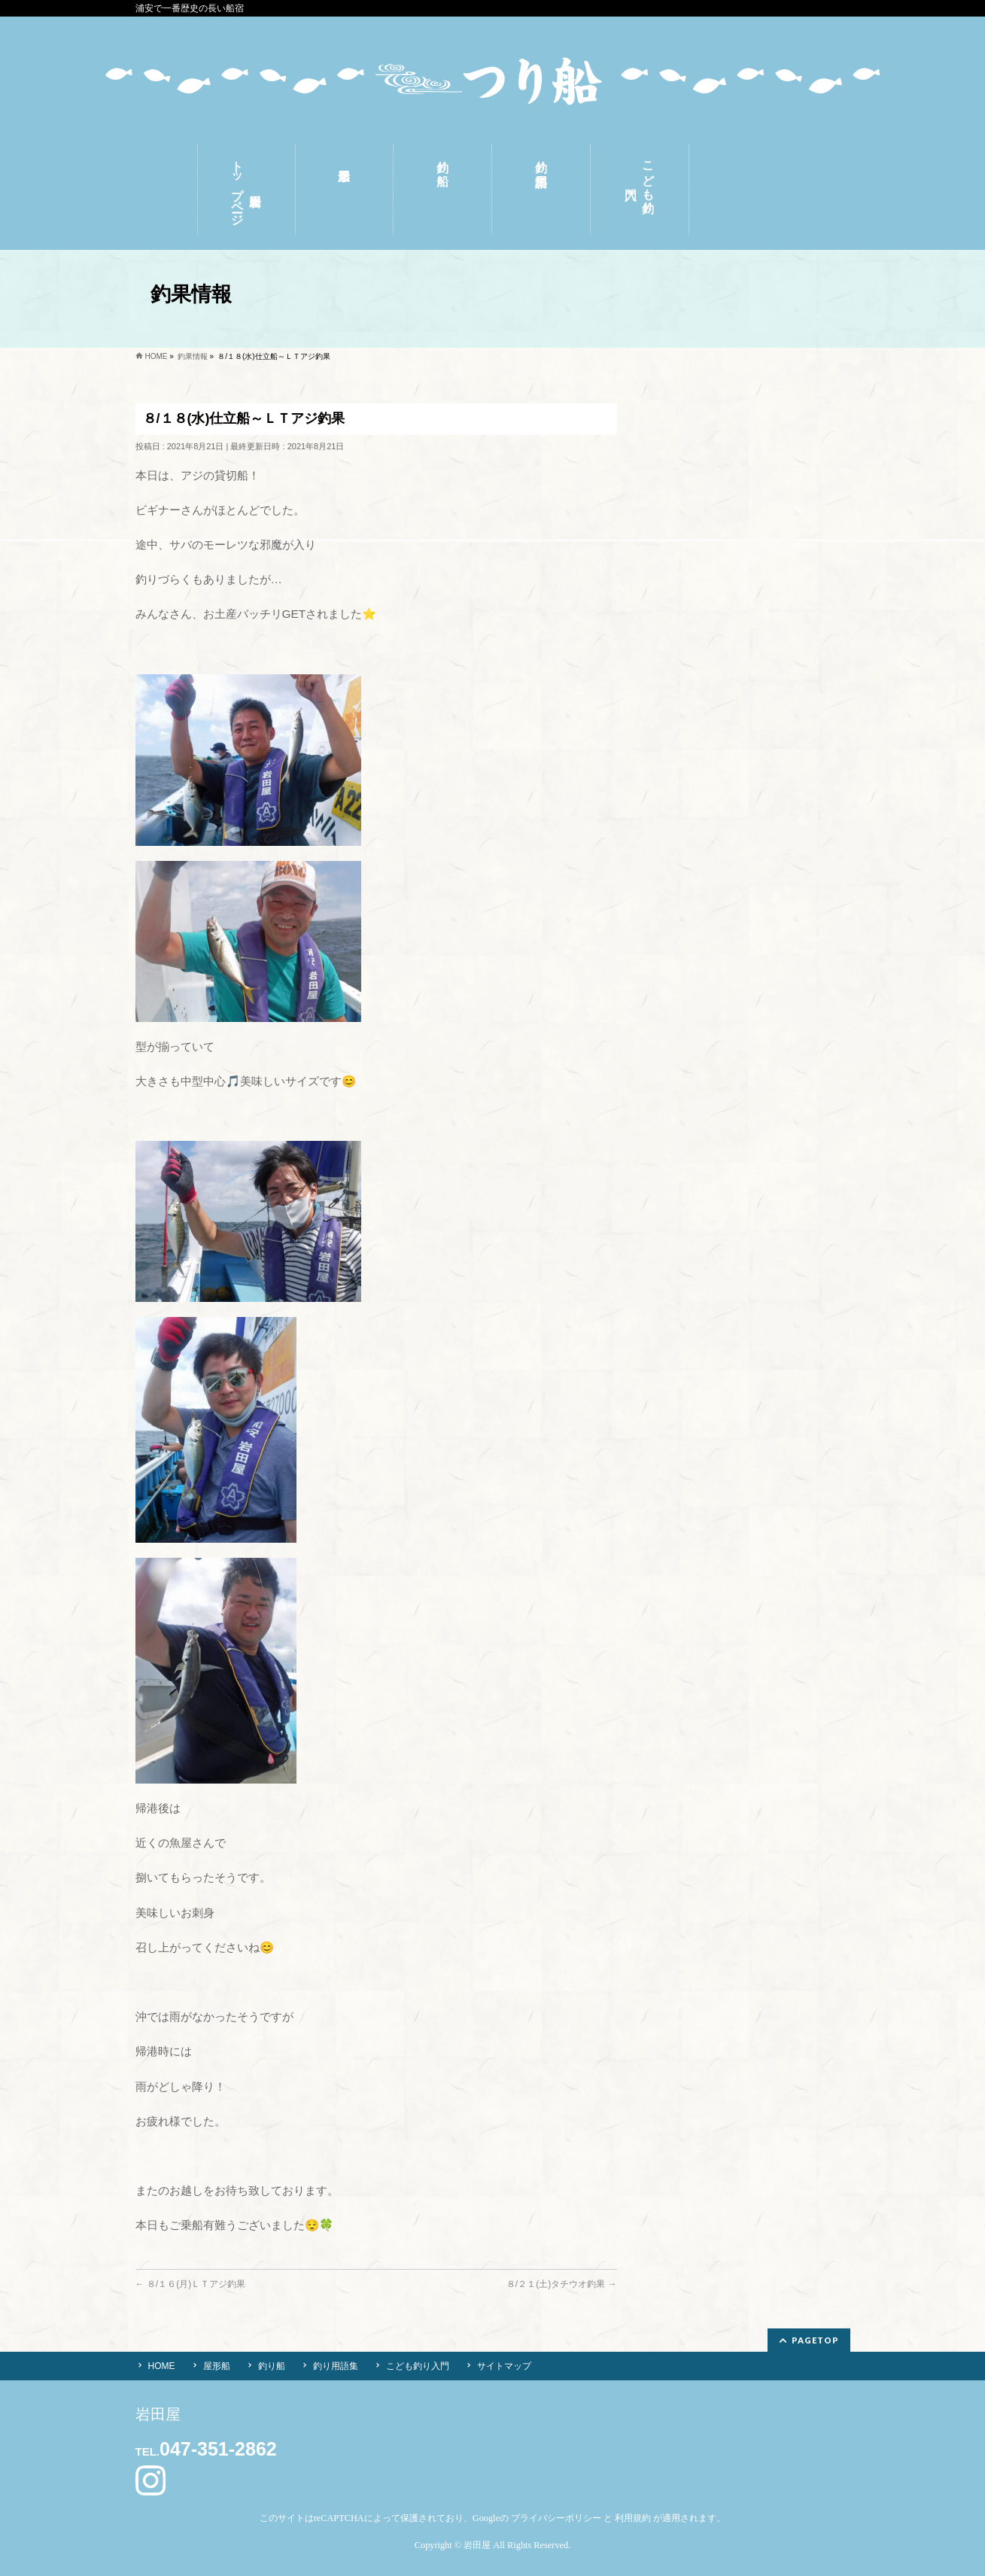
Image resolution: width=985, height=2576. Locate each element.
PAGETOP (815, 2340)
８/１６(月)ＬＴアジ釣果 (190, 2284)
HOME (161, 2366)
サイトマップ (504, 2366)
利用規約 (633, 2518)
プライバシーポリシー (556, 2518)
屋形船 (216, 2366)
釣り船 (271, 2366)
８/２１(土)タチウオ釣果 (561, 2284)
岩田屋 (477, 2545)
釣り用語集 (335, 2366)
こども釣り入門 (417, 2366)
